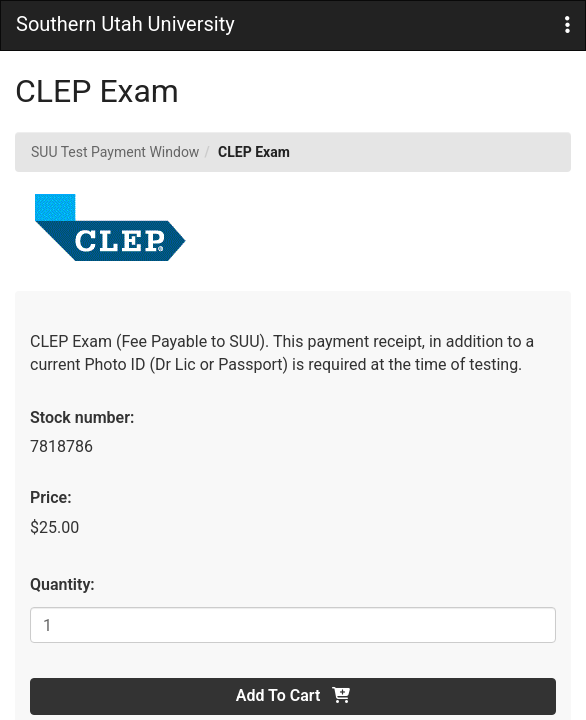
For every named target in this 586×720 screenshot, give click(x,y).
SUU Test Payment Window (115, 152)
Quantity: (62, 584)
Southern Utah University (125, 24)
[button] (567, 25)
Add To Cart (293, 695)
